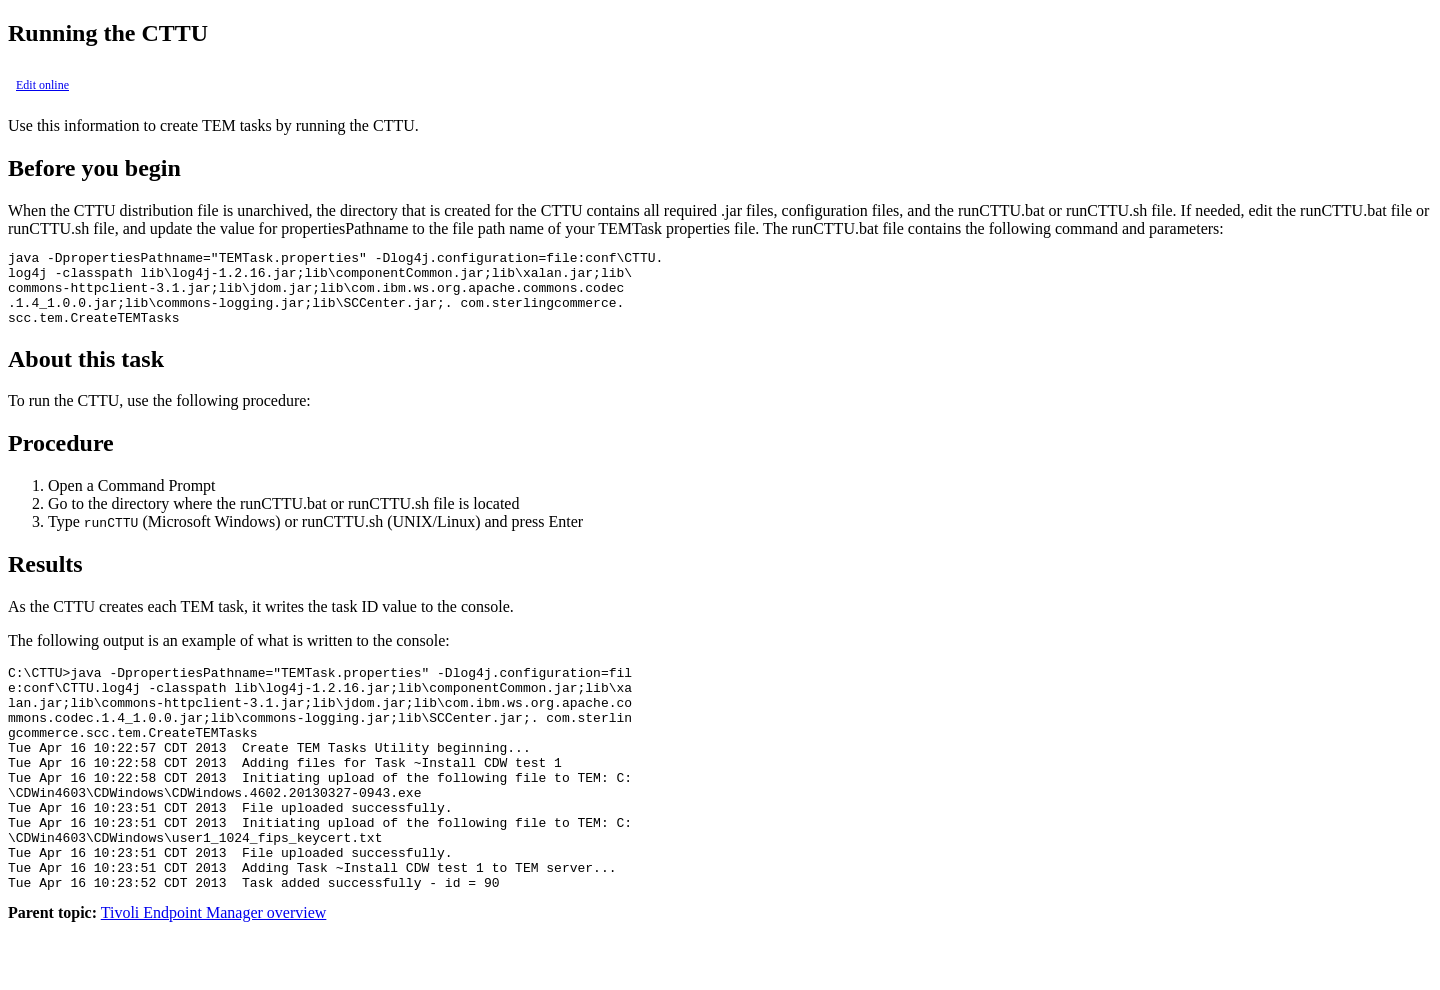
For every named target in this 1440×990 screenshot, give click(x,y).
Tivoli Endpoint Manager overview (214, 972)
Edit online (42, 85)
